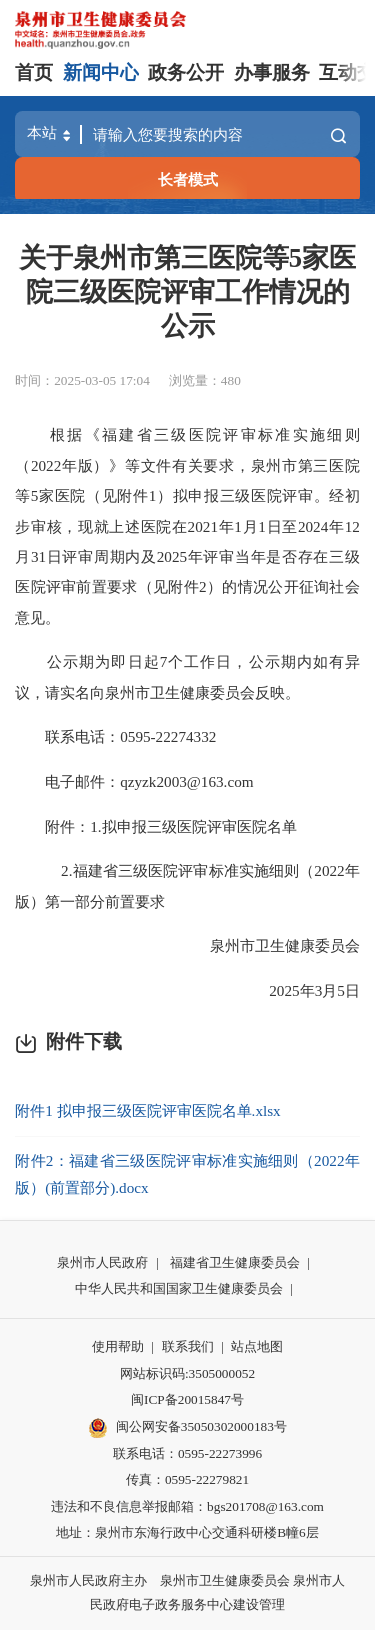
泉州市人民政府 (102, 1262)
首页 (34, 72)
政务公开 (186, 72)
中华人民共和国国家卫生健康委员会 (179, 1288)
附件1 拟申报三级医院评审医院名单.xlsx (148, 1110)
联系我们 (188, 1346)
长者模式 (188, 179)
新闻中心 (101, 72)
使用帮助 (118, 1346)
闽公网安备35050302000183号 (187, 1428)
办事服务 (272, 72)
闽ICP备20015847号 (187, 1399)
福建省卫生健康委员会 (235, 1262)
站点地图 (257, 1346)
